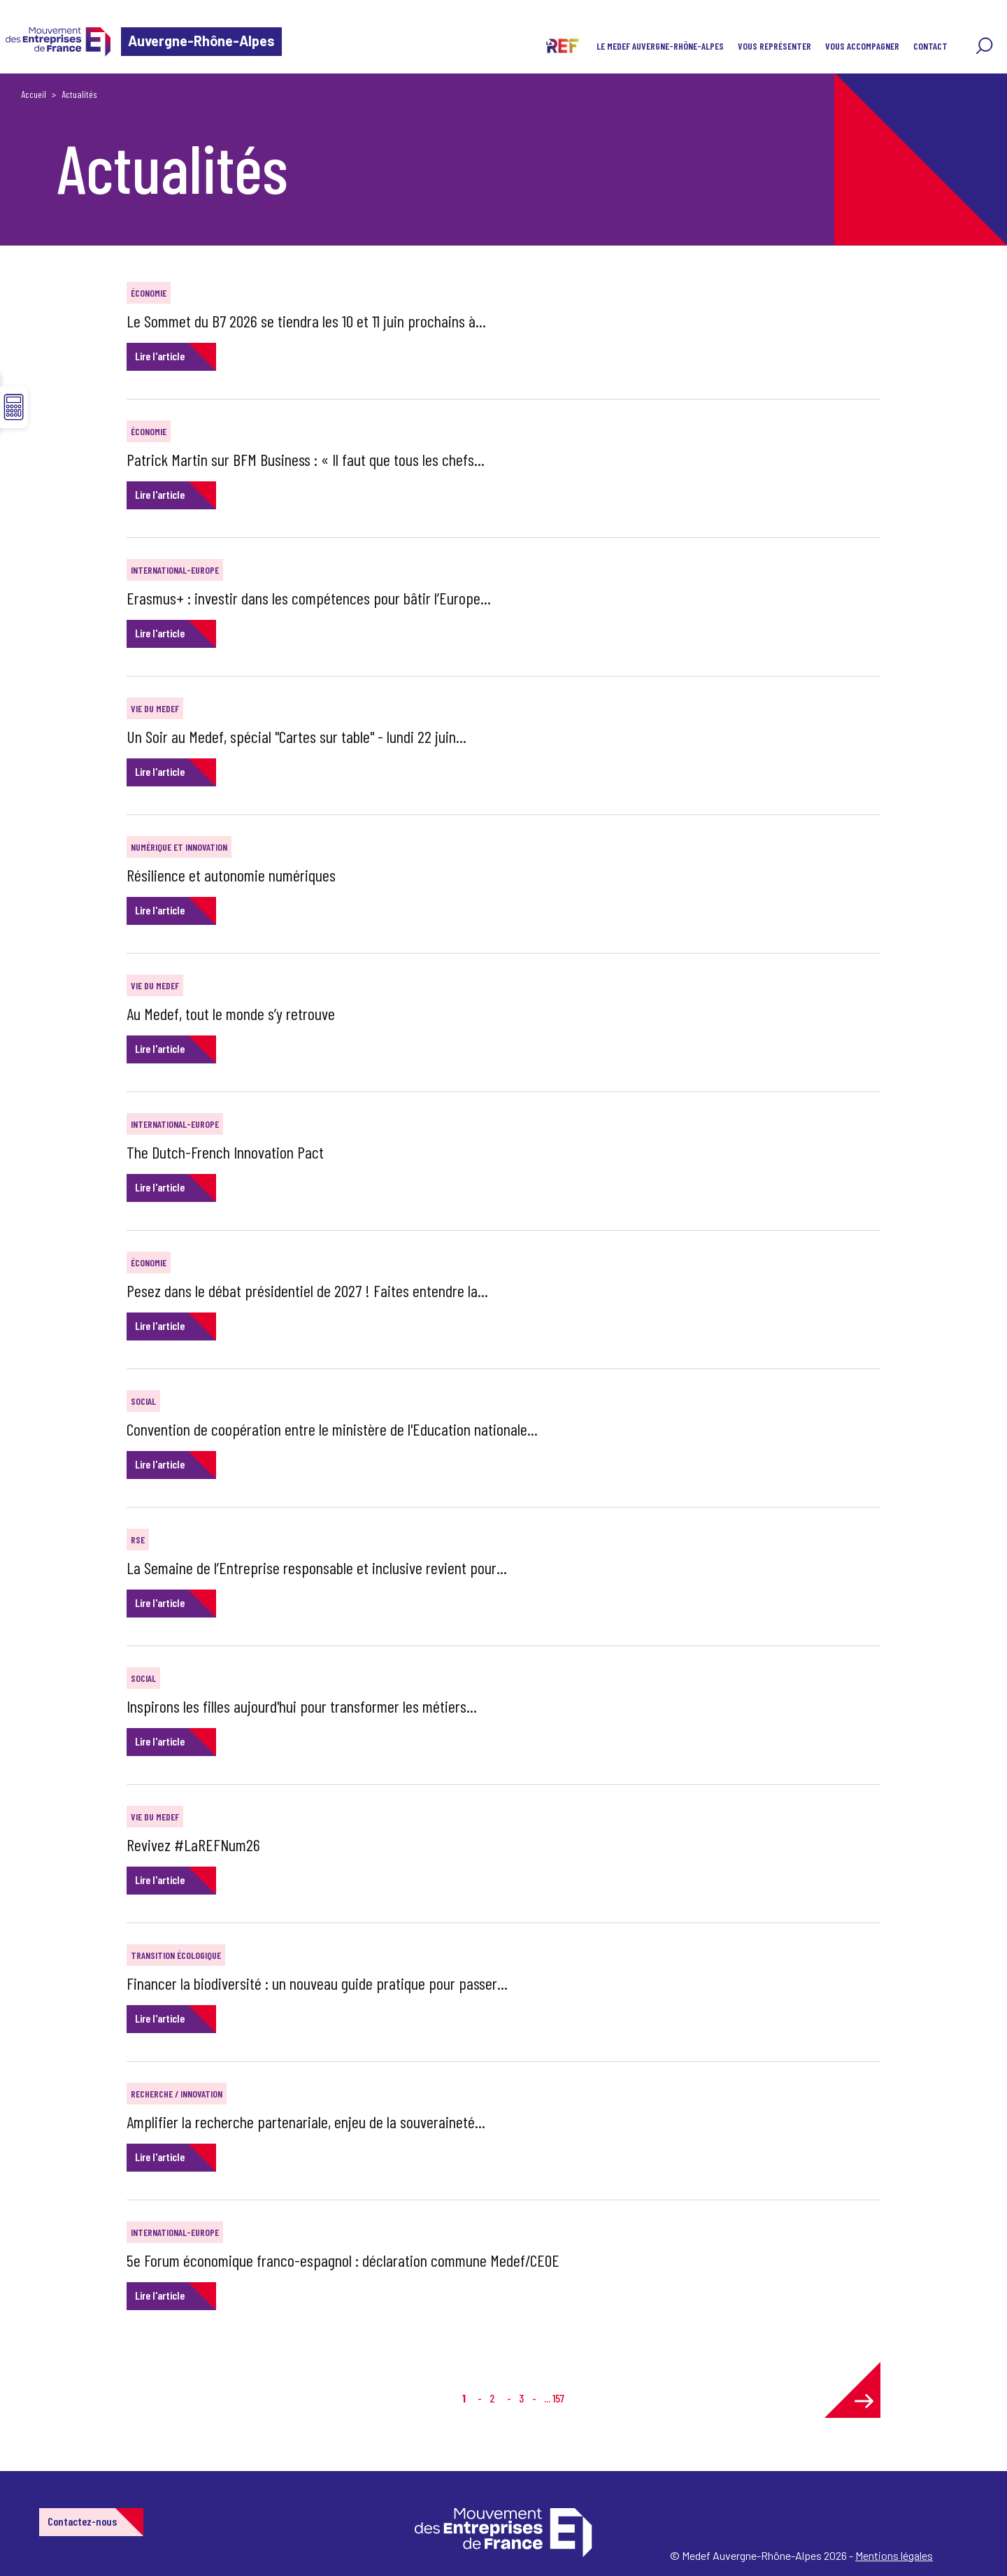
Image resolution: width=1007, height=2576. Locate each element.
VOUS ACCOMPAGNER (862, 46)
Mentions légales (894, 2555)
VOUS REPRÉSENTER (774, 46)
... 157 (554, 2398)
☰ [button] (14, 407)
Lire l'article (160, 355)
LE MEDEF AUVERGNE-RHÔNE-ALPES (660, 46)
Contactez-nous (82, 2521)
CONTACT (930, 46)
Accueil (33, 94)
